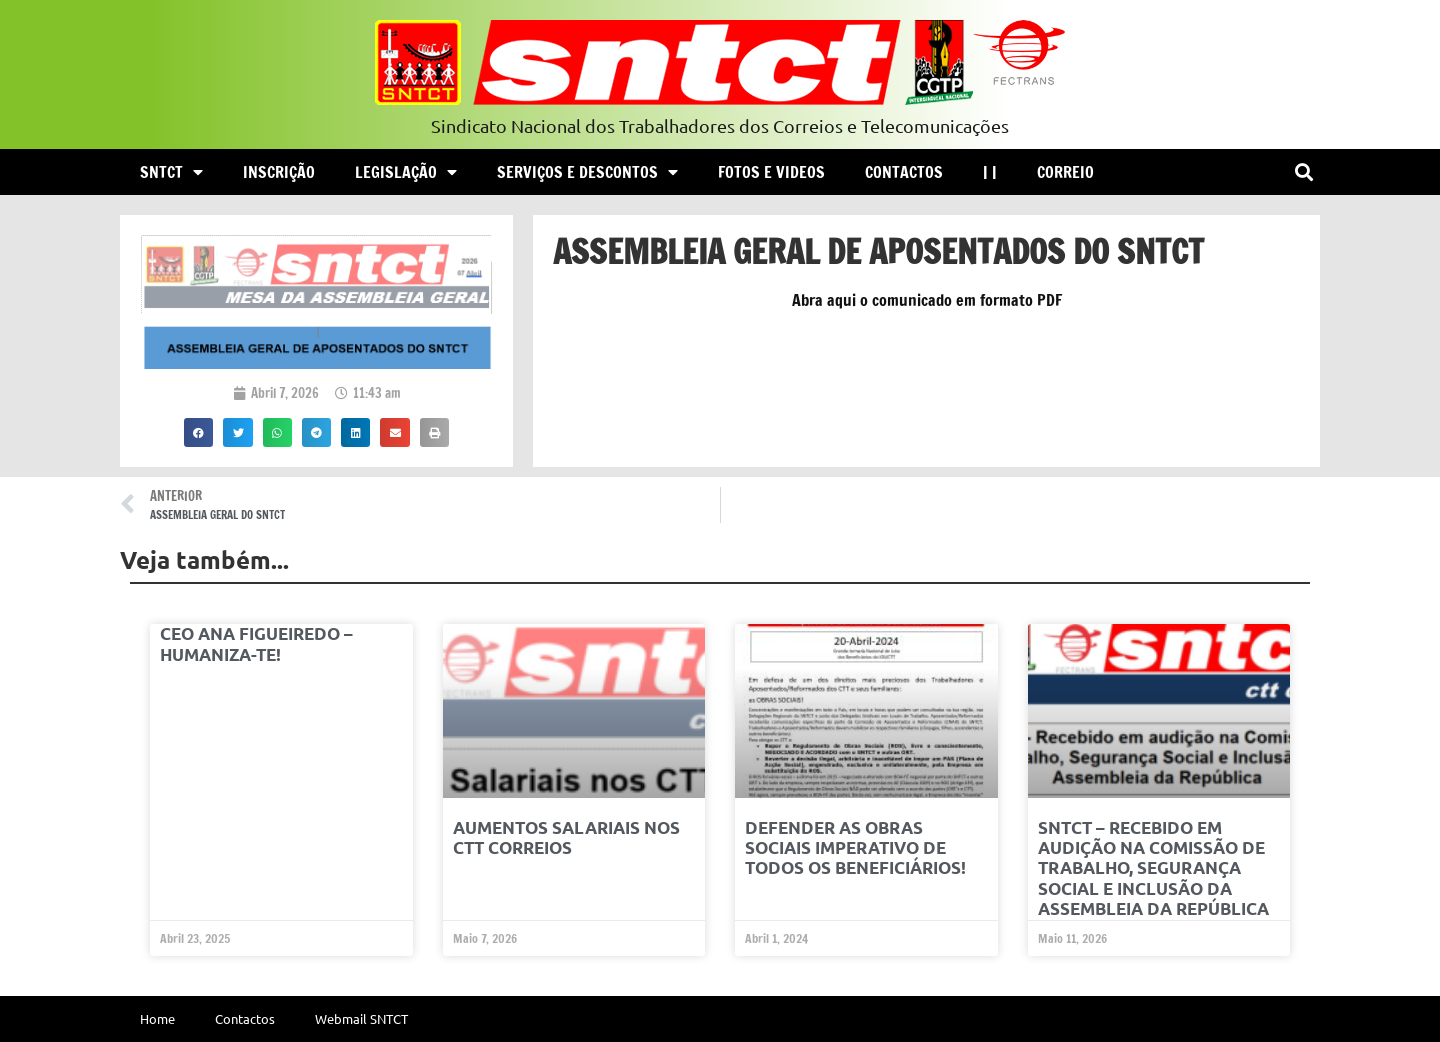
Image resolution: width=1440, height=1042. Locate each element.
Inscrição (279, 172)
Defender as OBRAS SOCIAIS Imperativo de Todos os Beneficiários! (855, 848)
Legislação (406, 172)
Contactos (904, 172)
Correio (1065, 172)
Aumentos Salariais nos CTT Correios (566, 837)
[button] (1303, 172)
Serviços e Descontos (587, 172)
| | (990, 172)
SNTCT (171, 172)
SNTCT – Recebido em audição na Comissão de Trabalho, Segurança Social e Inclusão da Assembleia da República (1153, 868)
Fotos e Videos (771, 172)
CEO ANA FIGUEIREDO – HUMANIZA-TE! (256, 643)
